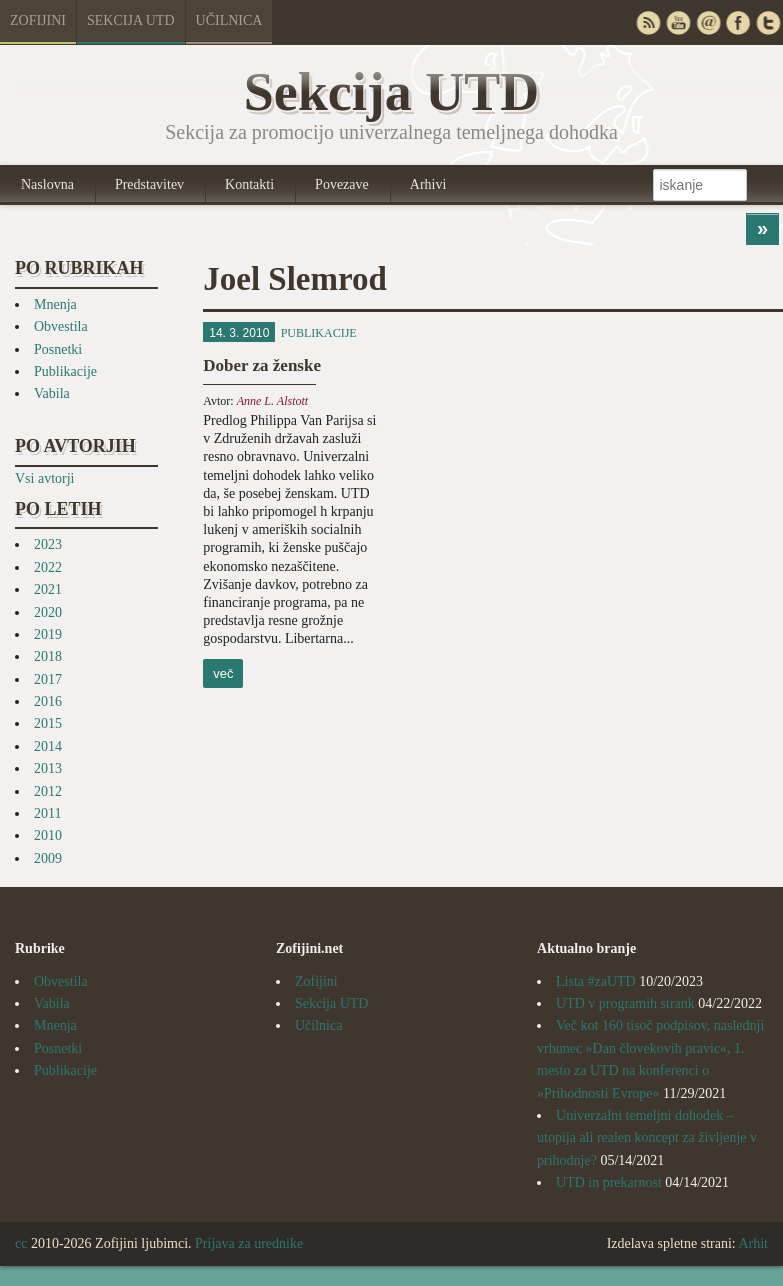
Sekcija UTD (131, 20)
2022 (48, 567)
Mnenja (55, 304)
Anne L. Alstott (272, 401)
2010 (48, 835)
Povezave (342, 184)
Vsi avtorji (45, 478)
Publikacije (65, 371)
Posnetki (58, 349)
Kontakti (249, 184)
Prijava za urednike (249, 1243)
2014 (48, 746)
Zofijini (38, 20)
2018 (48, 656)
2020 (48, 612)
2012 (48, 791)
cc (21, 1243)
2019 (48, 634)
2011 (47, 813)
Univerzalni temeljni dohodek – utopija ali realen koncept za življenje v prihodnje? (647, 1138)
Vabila (52, 393)
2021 (48, 589)
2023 (48, 544)
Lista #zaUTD (596, 981)
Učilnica (229, 20)
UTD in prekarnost (609, 1182)
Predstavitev (149, 184)
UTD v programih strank (625, 1003)
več (223, 673)
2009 (48, 858)
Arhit (753, 1243)
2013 (48, 768)
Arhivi (428, 184)
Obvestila (61, 326)
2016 (48, 701)
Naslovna (47, 184)
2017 (48, 679)
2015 (48, 723)
